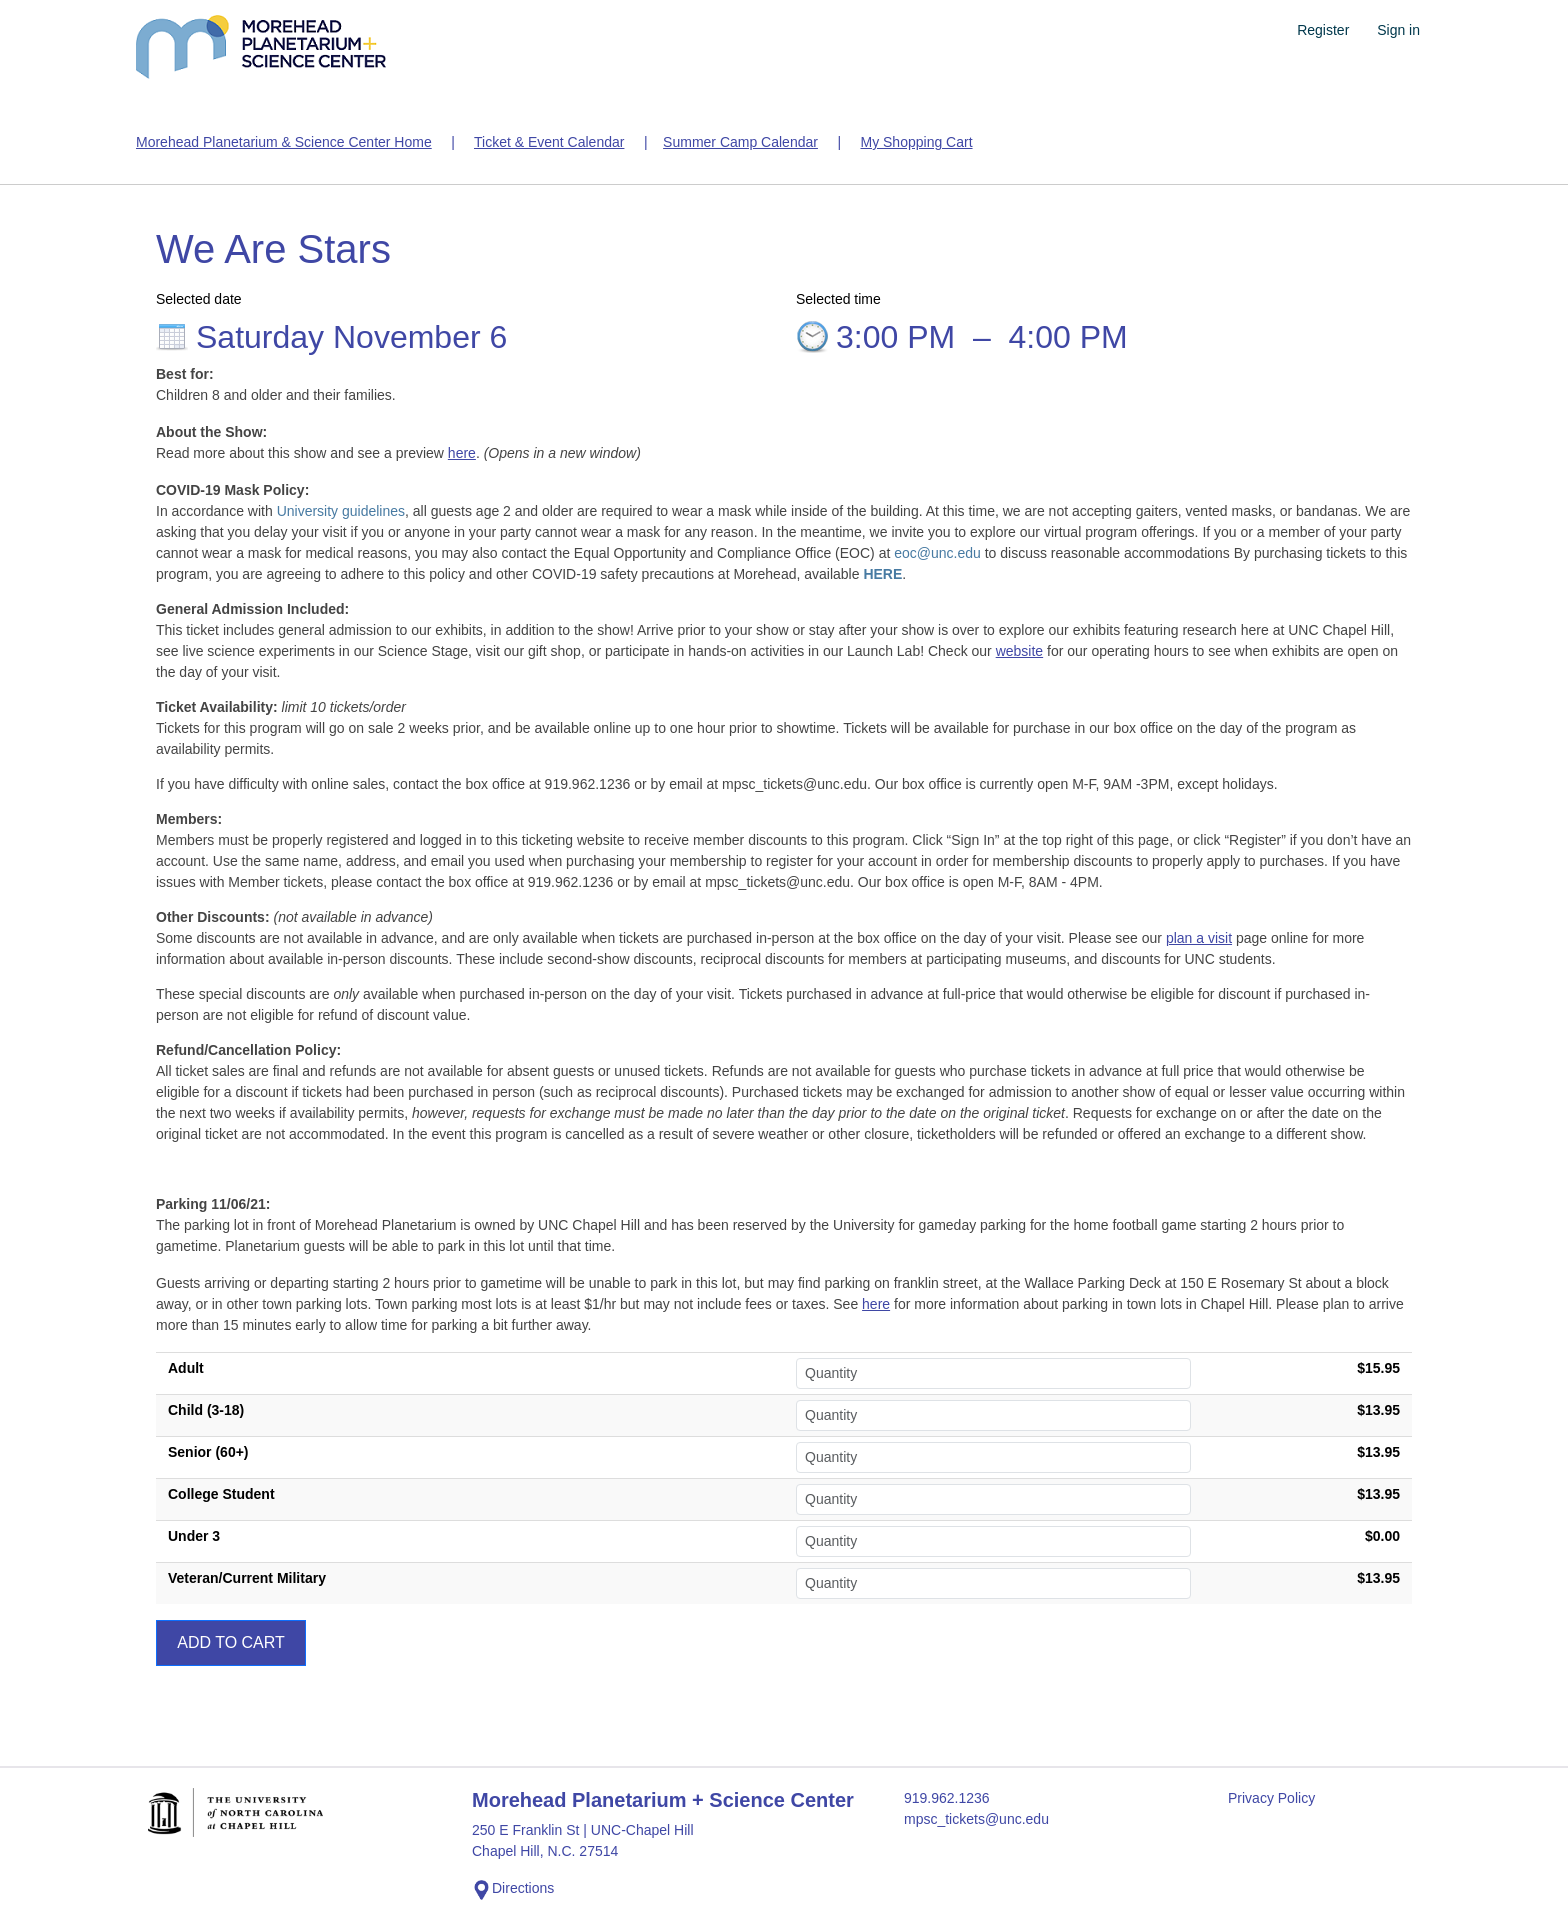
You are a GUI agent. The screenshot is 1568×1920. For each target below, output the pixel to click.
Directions (513, 1890)
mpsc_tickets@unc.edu (976, 1819)
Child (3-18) (206, 1410)
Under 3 (194, 1536)
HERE (882, 574)
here (462, 453)
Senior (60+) (208, 1452)
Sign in (1398, 30)
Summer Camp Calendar (740, 142)
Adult (186, 1368)
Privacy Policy (1271, 1798)
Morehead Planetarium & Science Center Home (284, 142)
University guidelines (341, 511)
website (1019, 651)
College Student (221, 1494)
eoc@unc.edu (937, 553)
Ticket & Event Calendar (549, 142)
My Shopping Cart (916, 142)
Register (1323, 30)
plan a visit (1199, 938)
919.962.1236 (947, 1798)
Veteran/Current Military (247, 1578)
